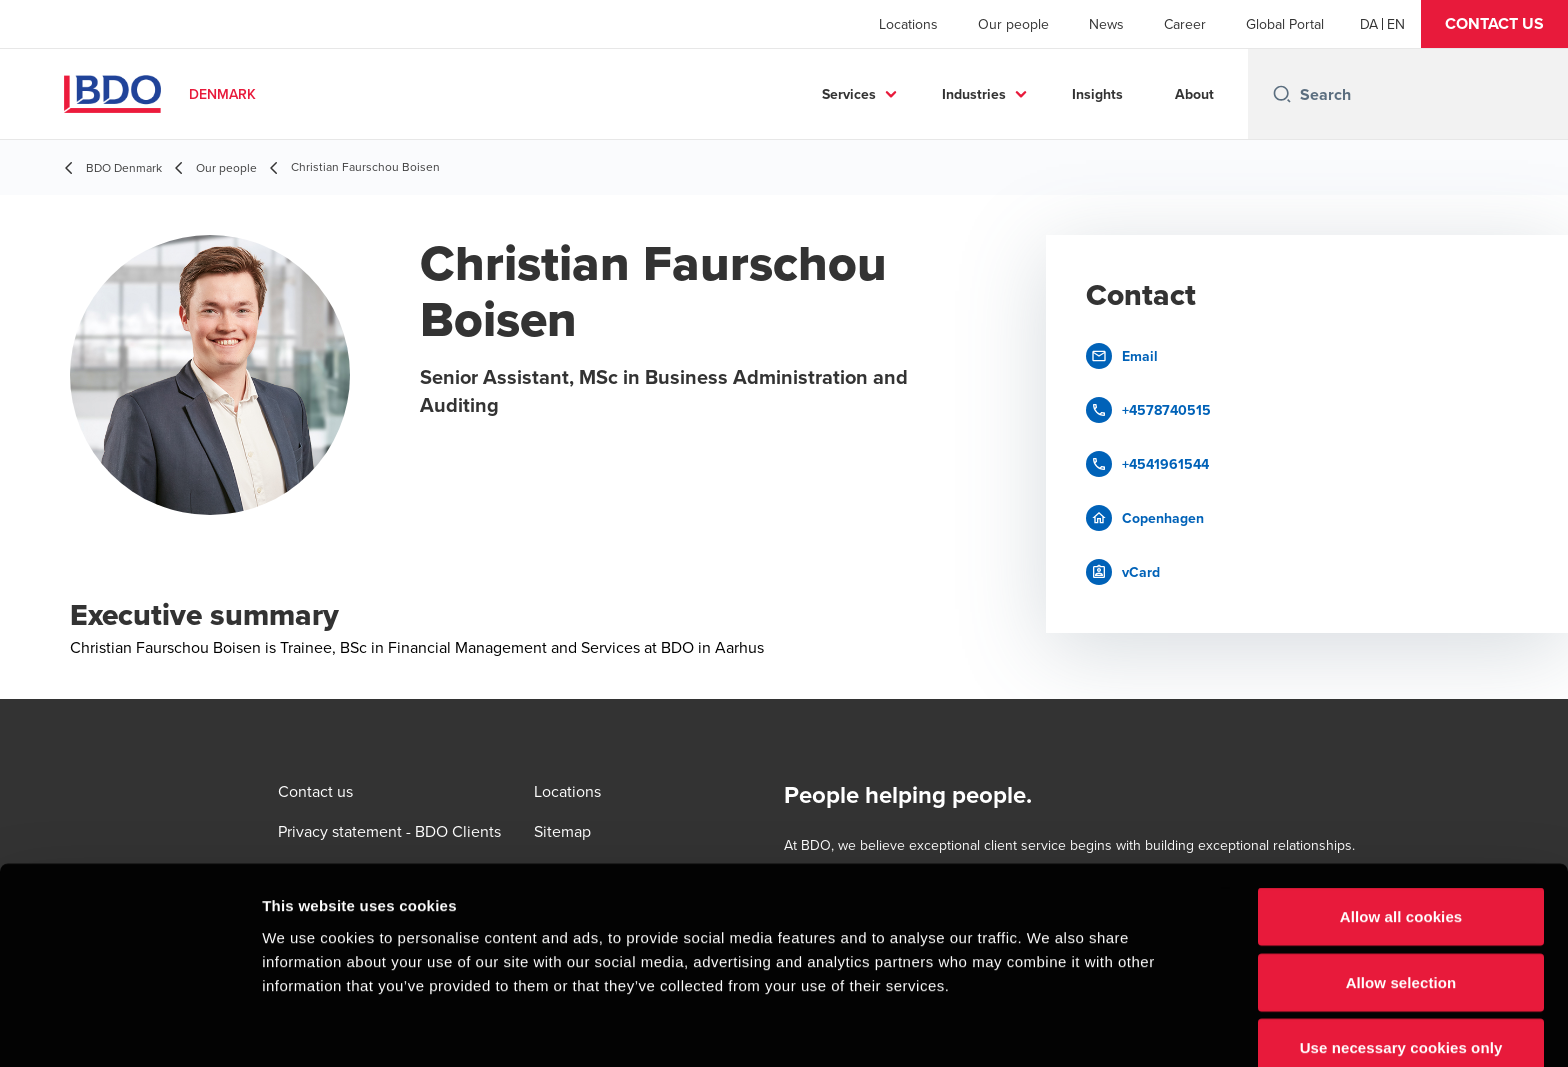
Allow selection (1401, 886)
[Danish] (1369, 24)
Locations (908, 24)
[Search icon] (1282, 94)
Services (849, 94)
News (1106, 24)
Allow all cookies (1401, 820)
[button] (1494, 24)
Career (1185, 24)
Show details (1049, 1027)
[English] (1396, 24)
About (1194, 94)
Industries (974, 94)
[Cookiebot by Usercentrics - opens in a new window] (129, 1028)
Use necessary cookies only (1401, 951)
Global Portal (1285, 24)
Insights (1097, 94)
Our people (1013, 24)
